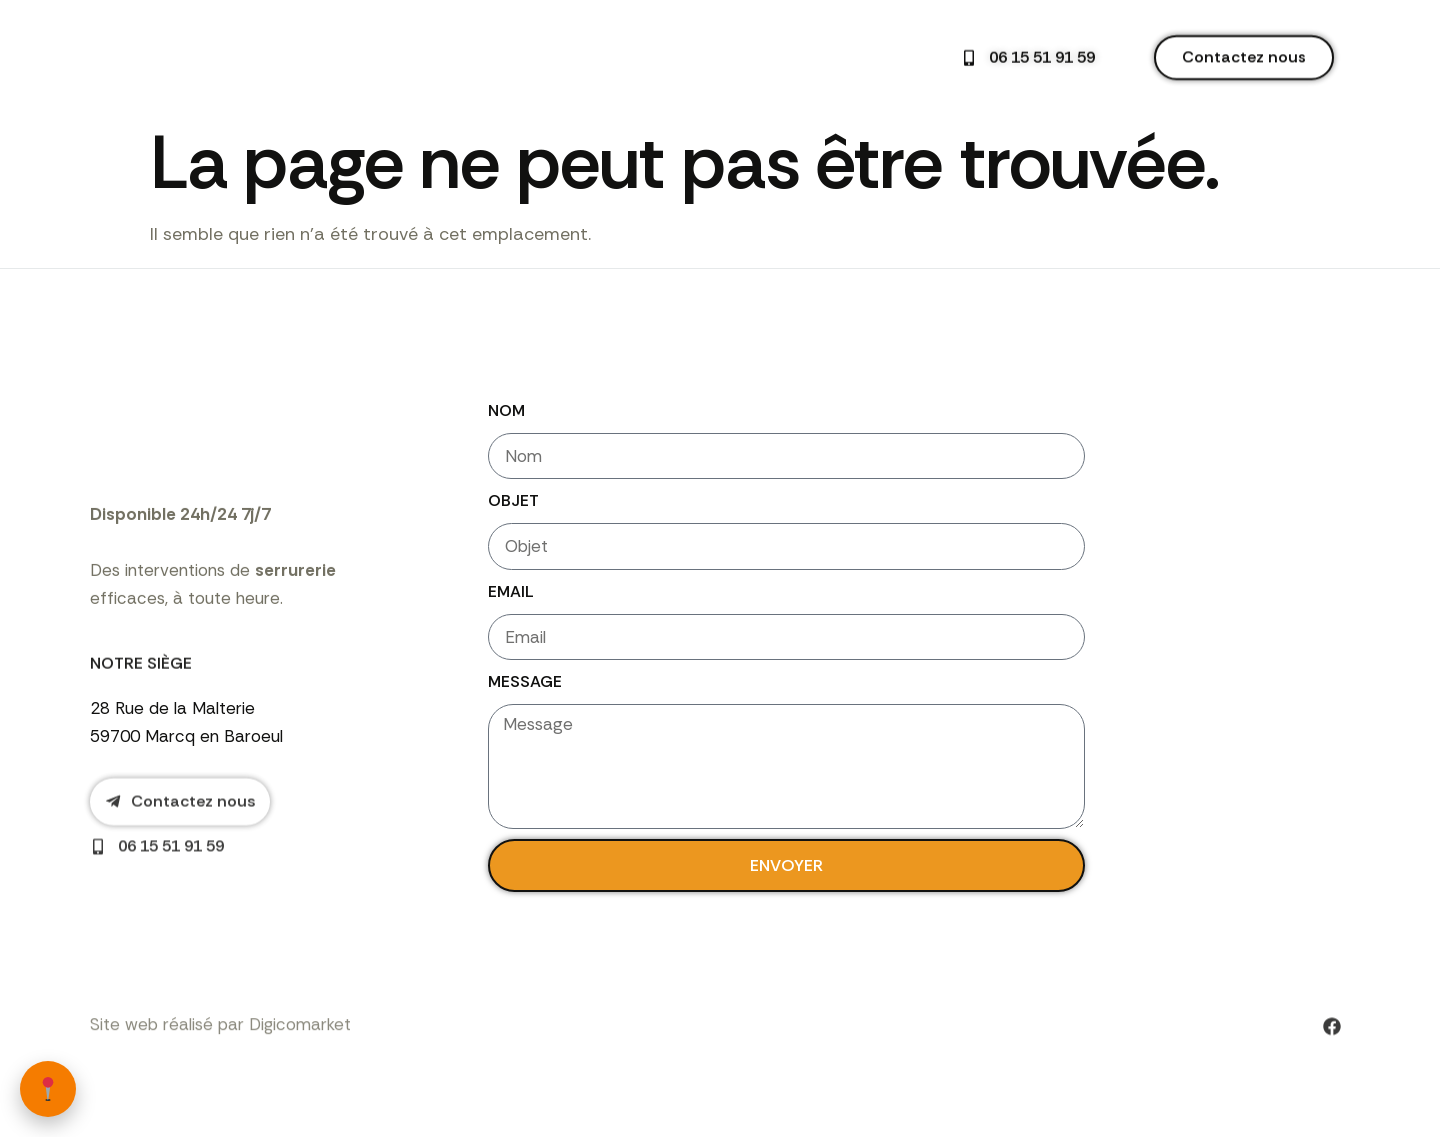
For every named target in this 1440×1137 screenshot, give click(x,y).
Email (511, 593)
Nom (506, 410)
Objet (513, 502)
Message (525, 685)
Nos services (578, 54)
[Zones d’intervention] (48, 1089)
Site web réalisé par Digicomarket (220, 1062)
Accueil (471, 53)
